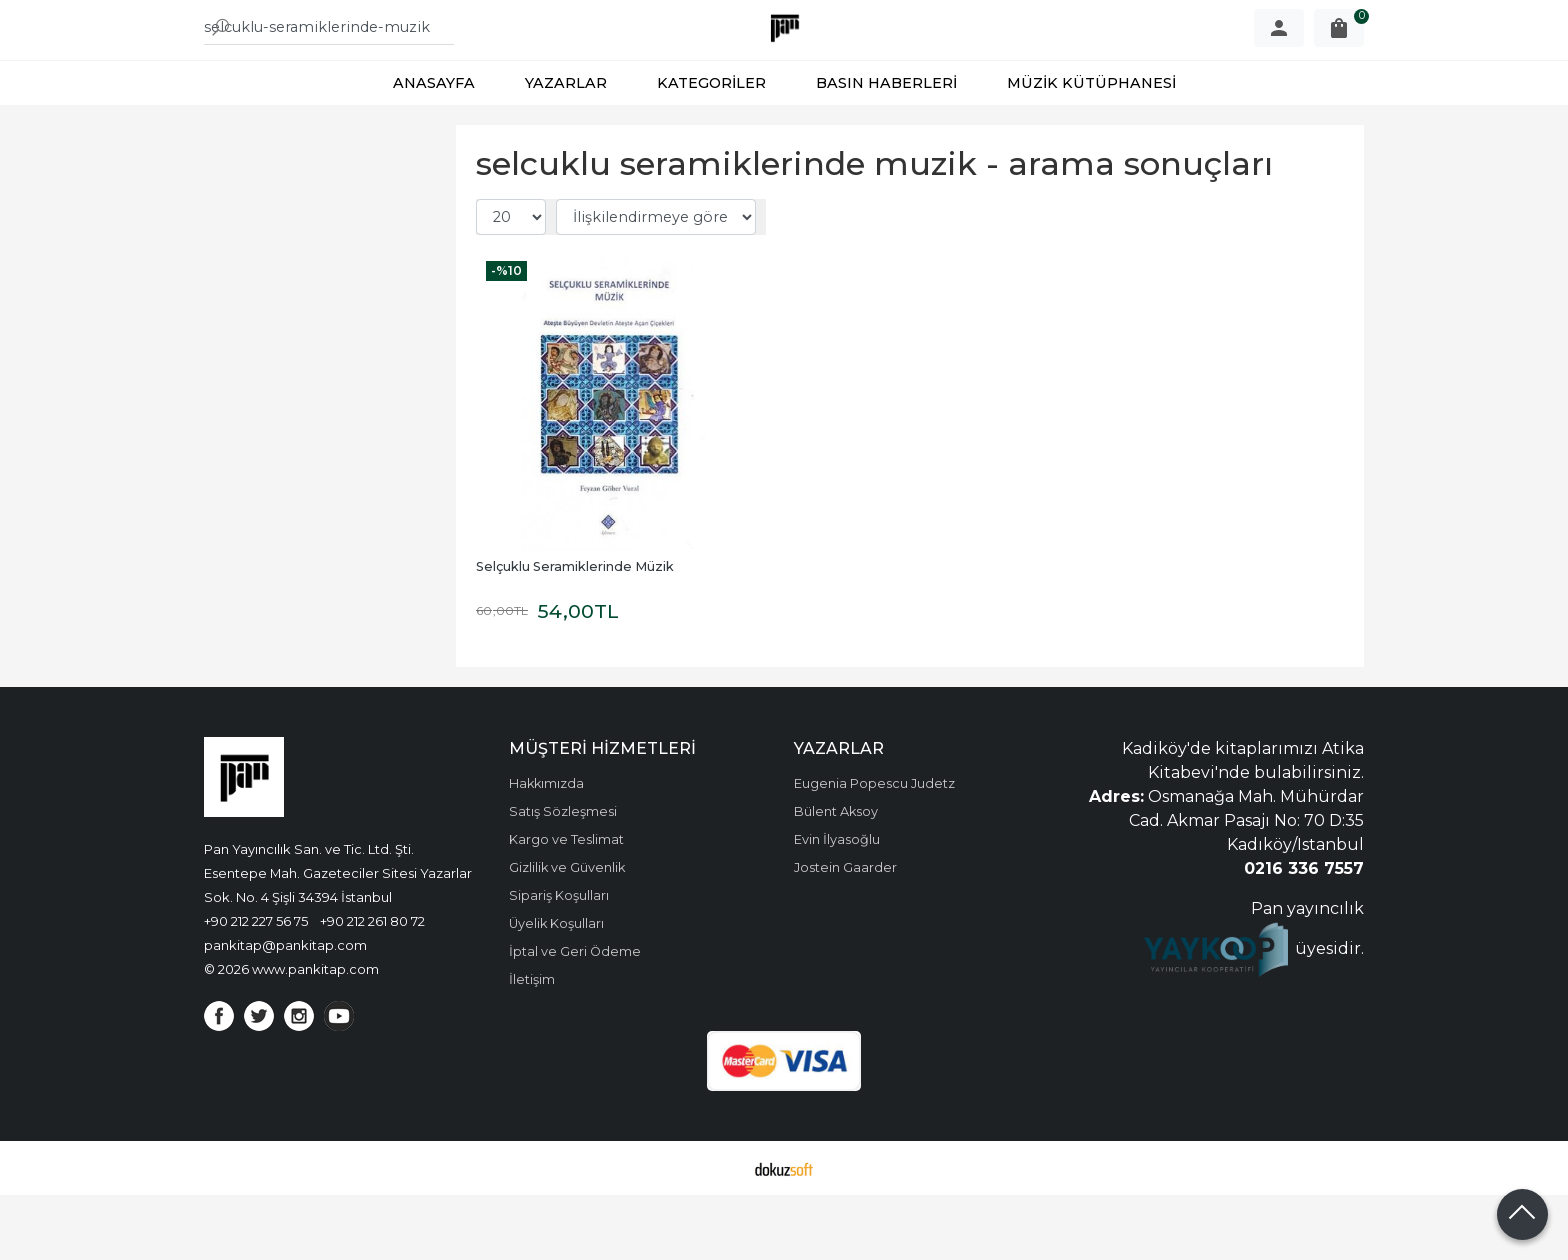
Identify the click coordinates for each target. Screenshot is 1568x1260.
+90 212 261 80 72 (372, 986)
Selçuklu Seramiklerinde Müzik (575, 631)
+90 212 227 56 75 (256, 986)
